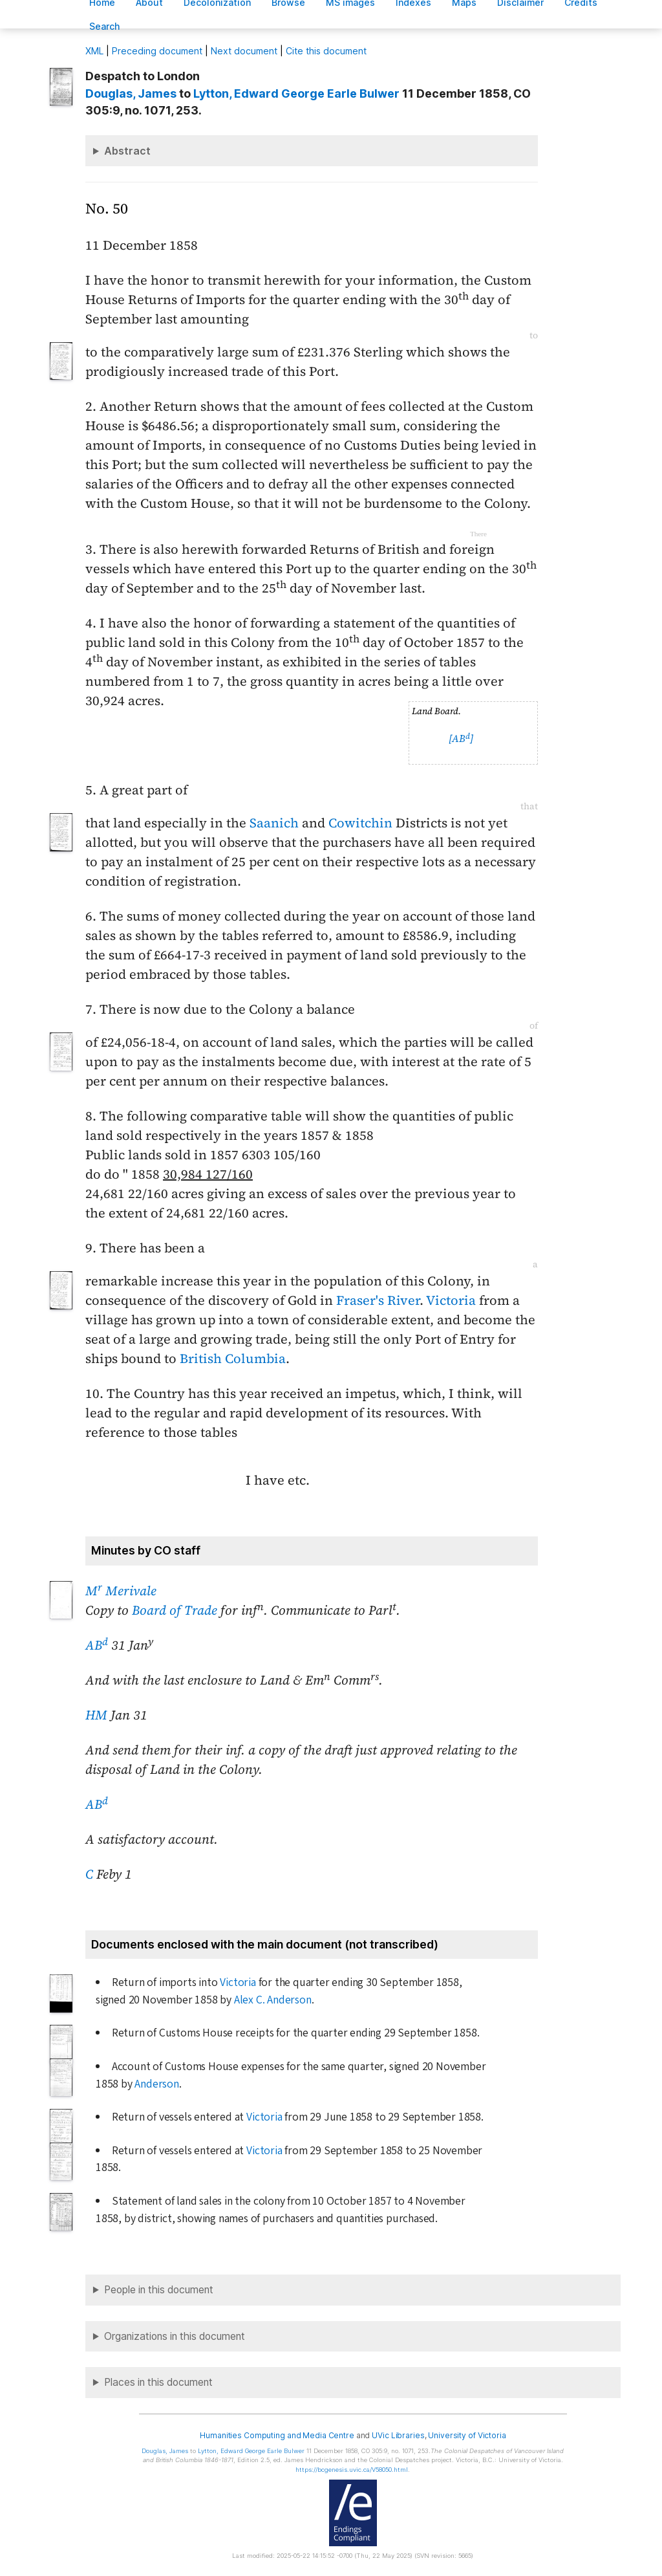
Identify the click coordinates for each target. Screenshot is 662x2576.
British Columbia (233, 1358)
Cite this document (326, 50)
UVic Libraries (398, 2435)
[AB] (461, 738)
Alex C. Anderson (273, 2000)
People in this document (158, 2290)
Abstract (127, 150)
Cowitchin (360, 823)
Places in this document (158, 2382)
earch (104, 26)
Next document (244, 50)
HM (96, 1715)
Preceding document (157, 50)
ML (94, 50)
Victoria (451, 1300)
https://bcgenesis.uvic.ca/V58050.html (351, 2469)
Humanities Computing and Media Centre (277, 2435)
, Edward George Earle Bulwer (296, 93)
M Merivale (120, 1591)
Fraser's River (378, 1300)
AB (96, 1645)
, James (130, 93)
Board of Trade (174, 1610)
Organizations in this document (174, 2336)
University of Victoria (467, 2435)
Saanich (274, 823)
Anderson (156, 2084)
